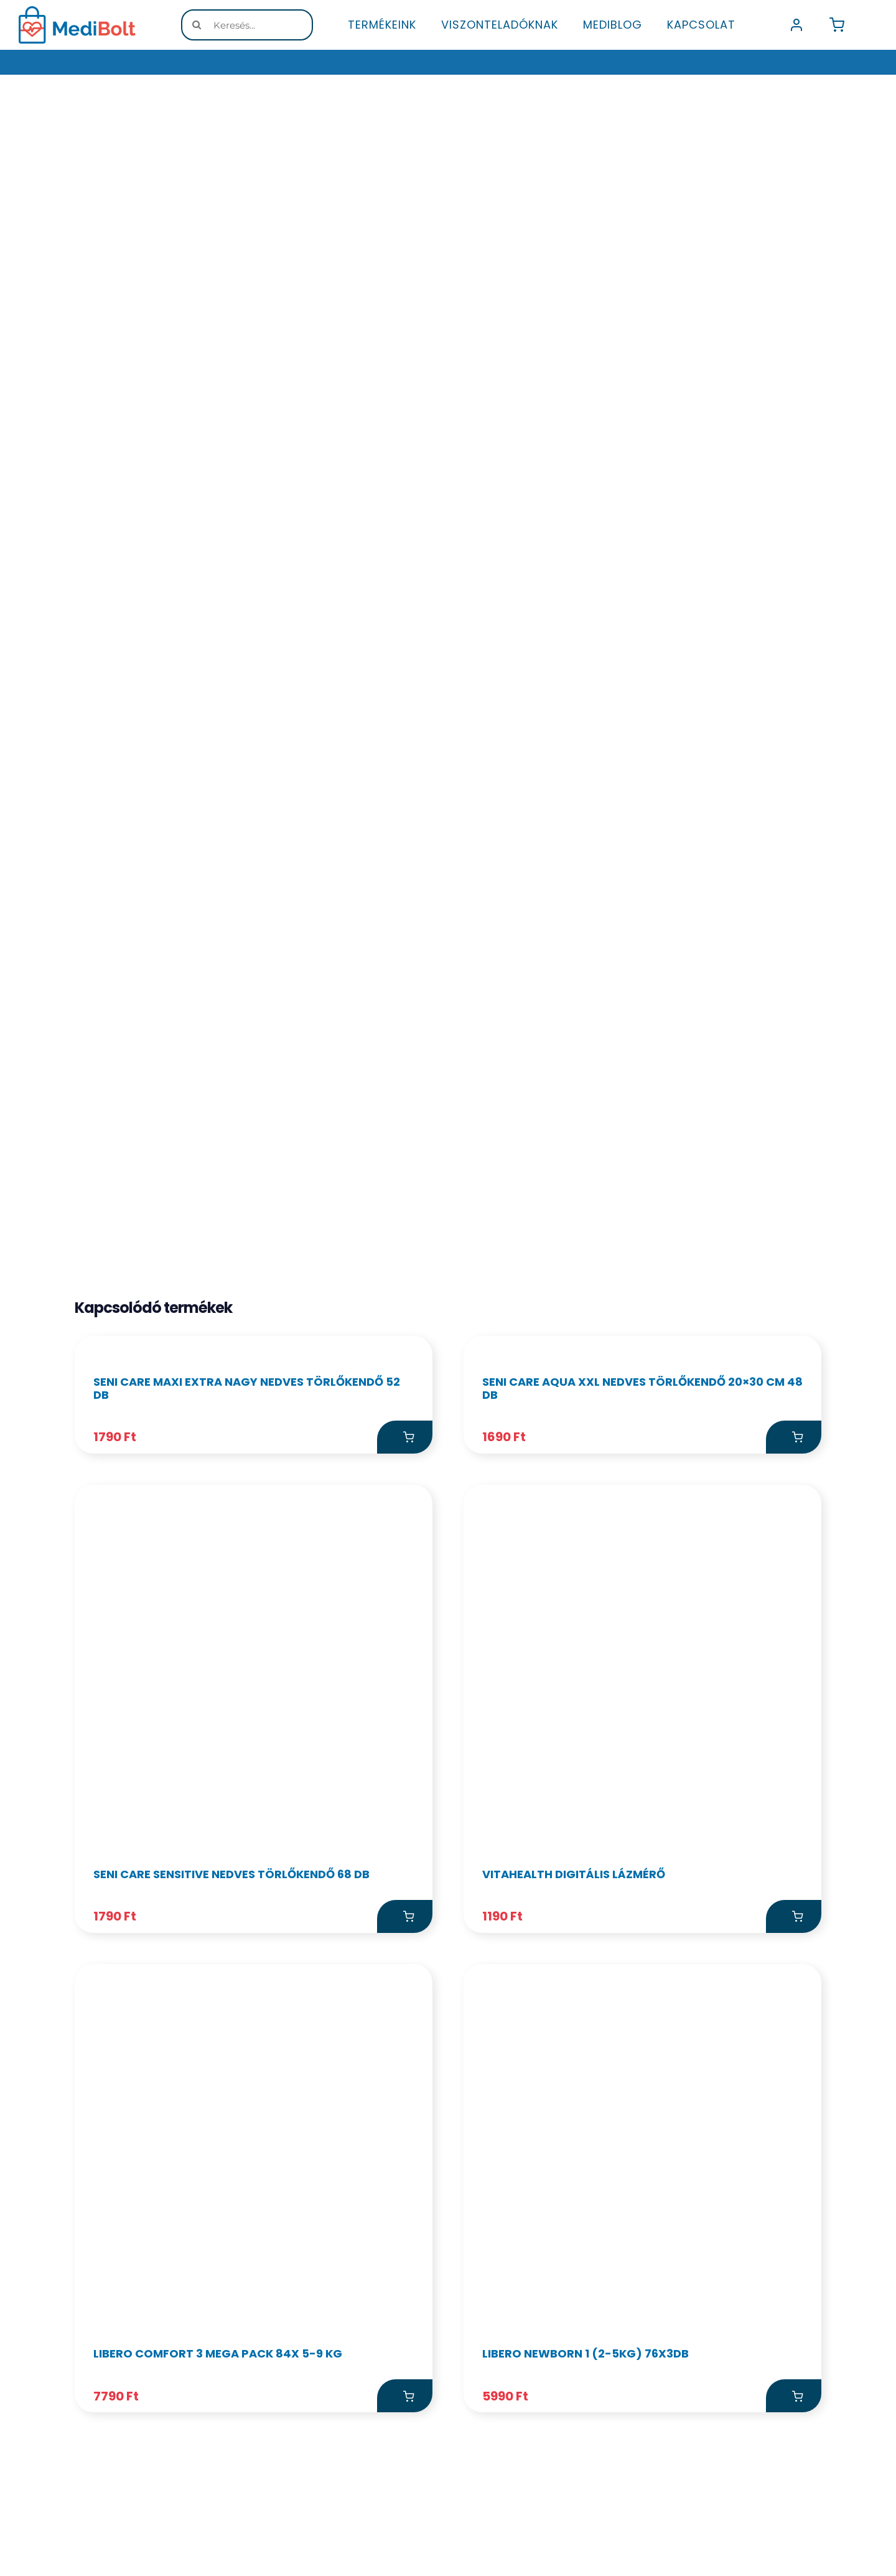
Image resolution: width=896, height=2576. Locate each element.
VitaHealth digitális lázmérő (573, 2218)
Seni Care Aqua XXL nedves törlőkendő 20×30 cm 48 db (642, 1732)
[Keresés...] (246, 24)
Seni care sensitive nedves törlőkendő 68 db (231, 2218)
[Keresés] (196, 24)
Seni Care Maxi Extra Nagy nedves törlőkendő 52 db (246, 1732)
